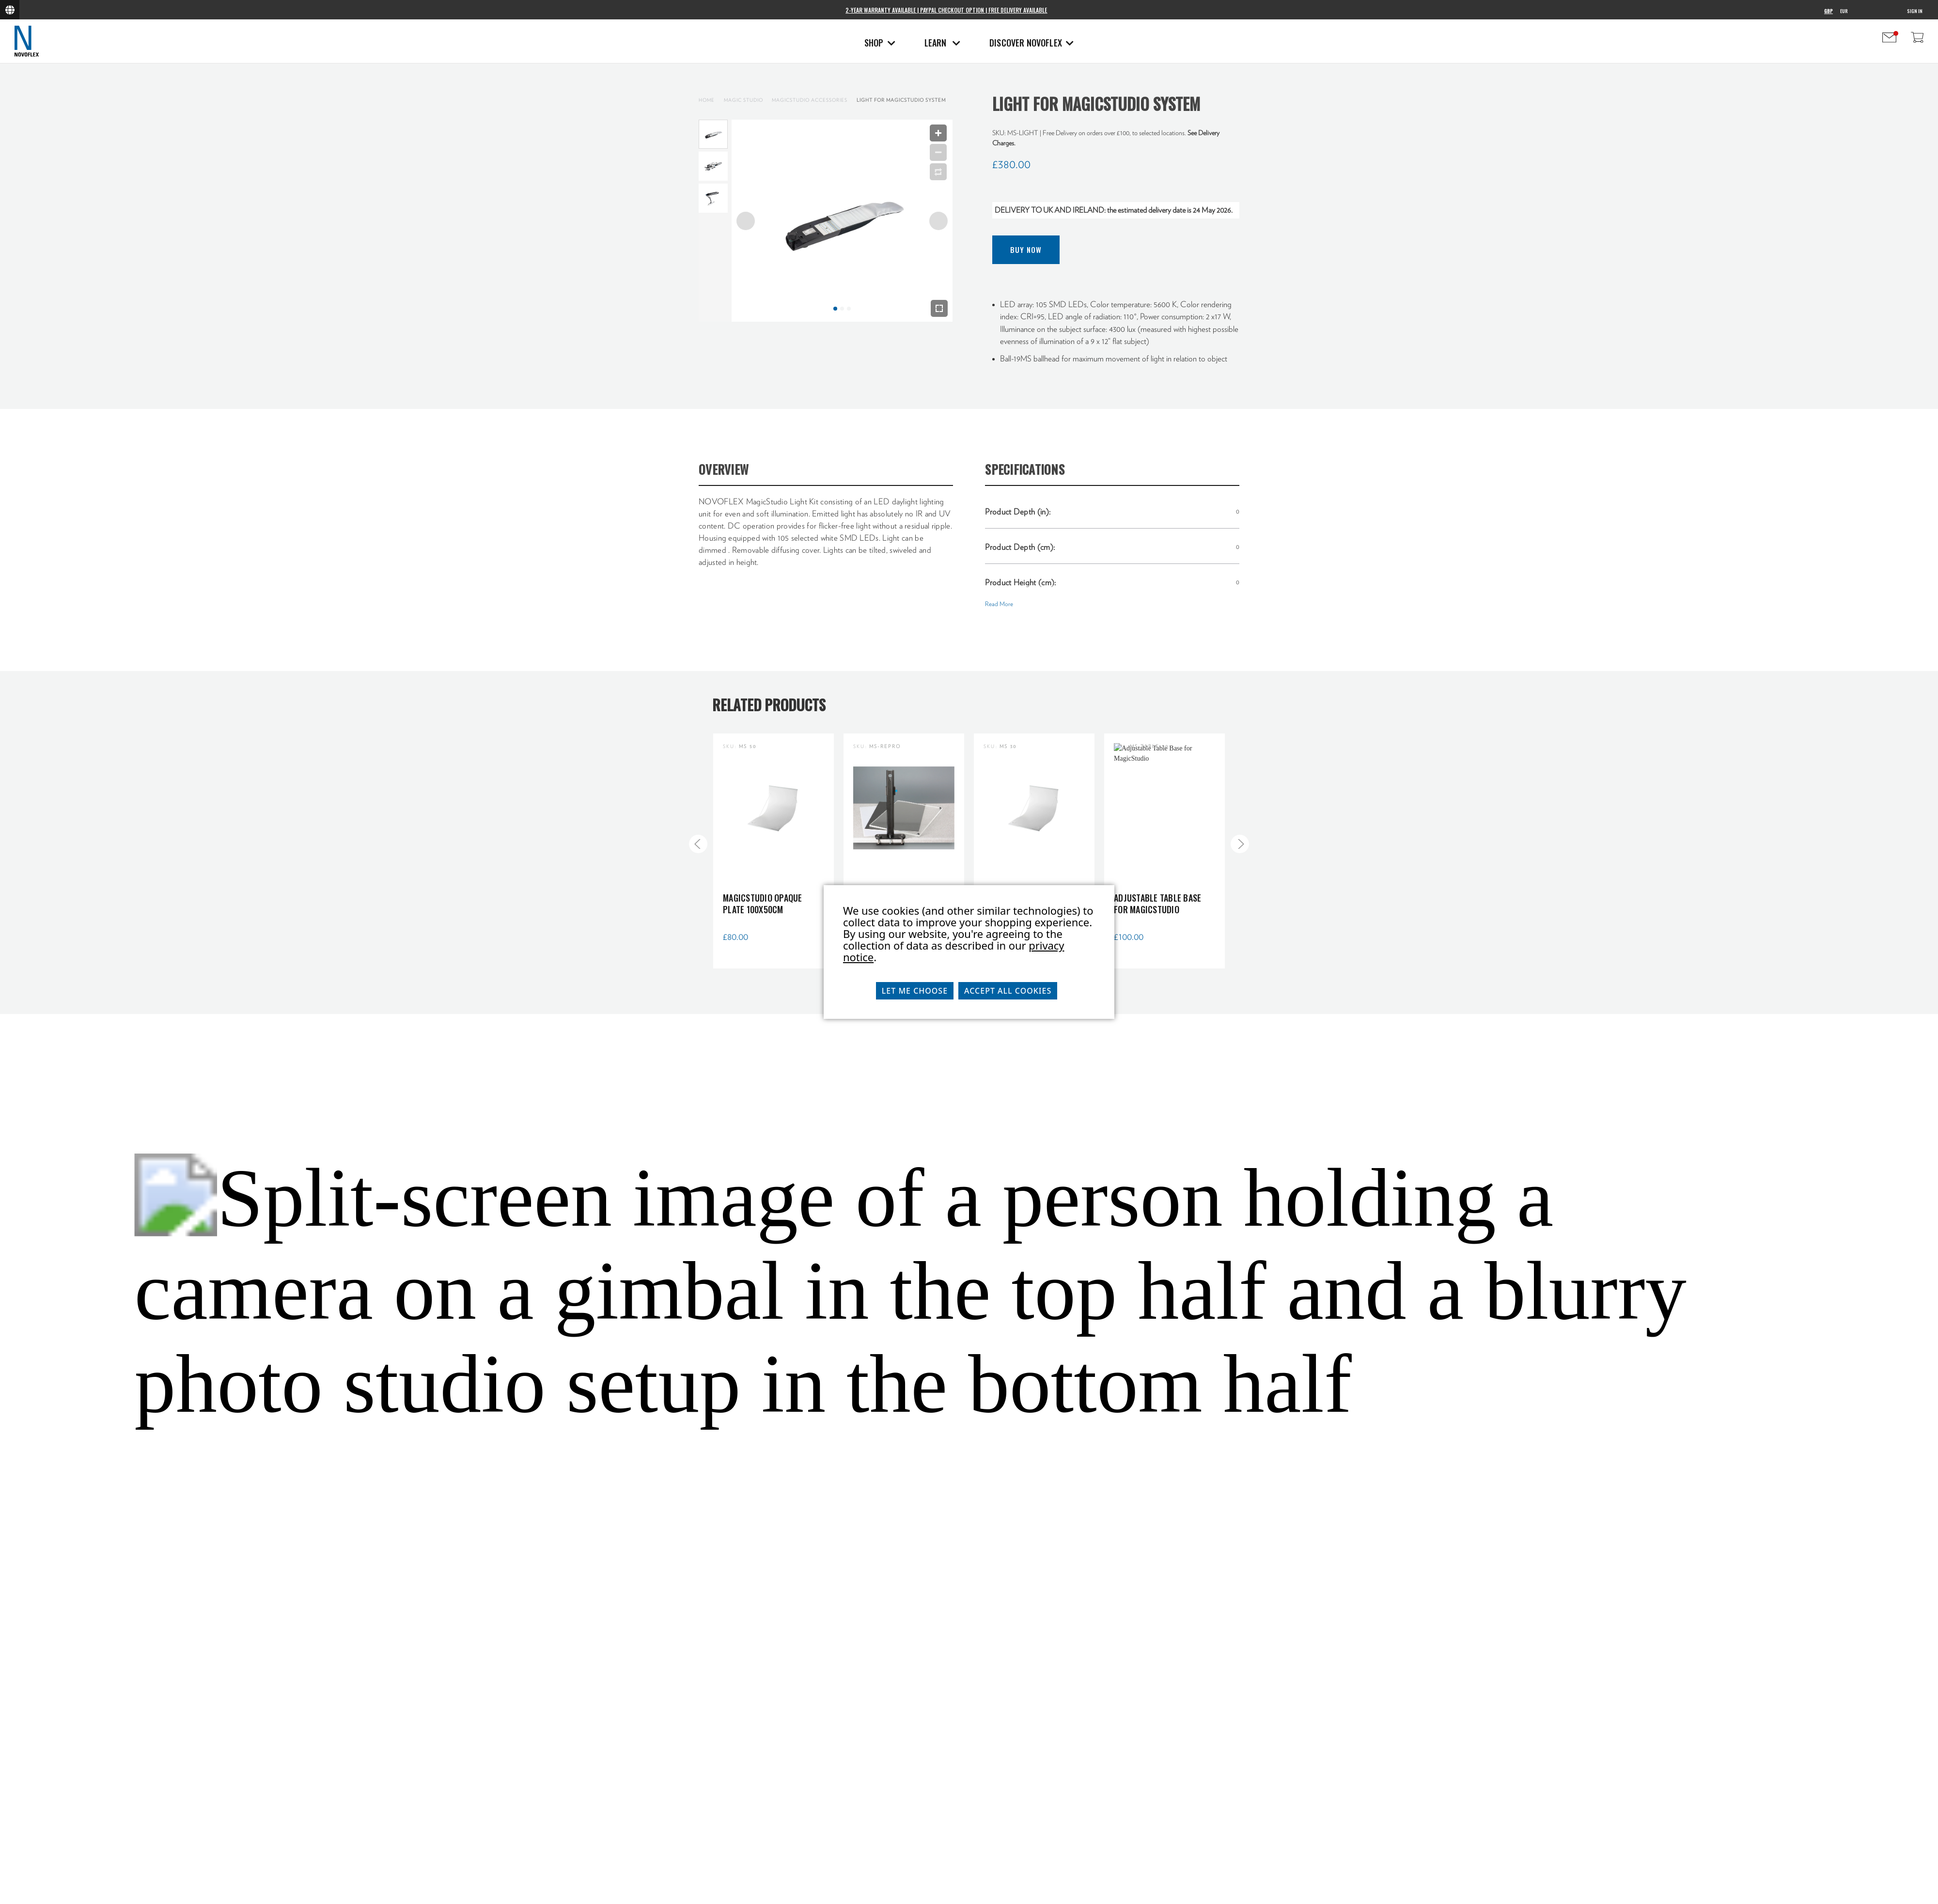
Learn (942, 42)
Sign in (1914, 11)
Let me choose (915, 990)
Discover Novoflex (1031, 42)
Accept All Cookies (1007, 990)
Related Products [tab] (769, 705)
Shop (879, 42)
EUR (1844, 11)
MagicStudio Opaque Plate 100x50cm (762, 903)
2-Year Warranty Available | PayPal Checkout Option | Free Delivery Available (946, 10)
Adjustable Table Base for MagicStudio (1157, 903)
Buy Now (1026, 249)
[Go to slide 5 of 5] (698, 844)
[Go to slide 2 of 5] (1240, 844)
